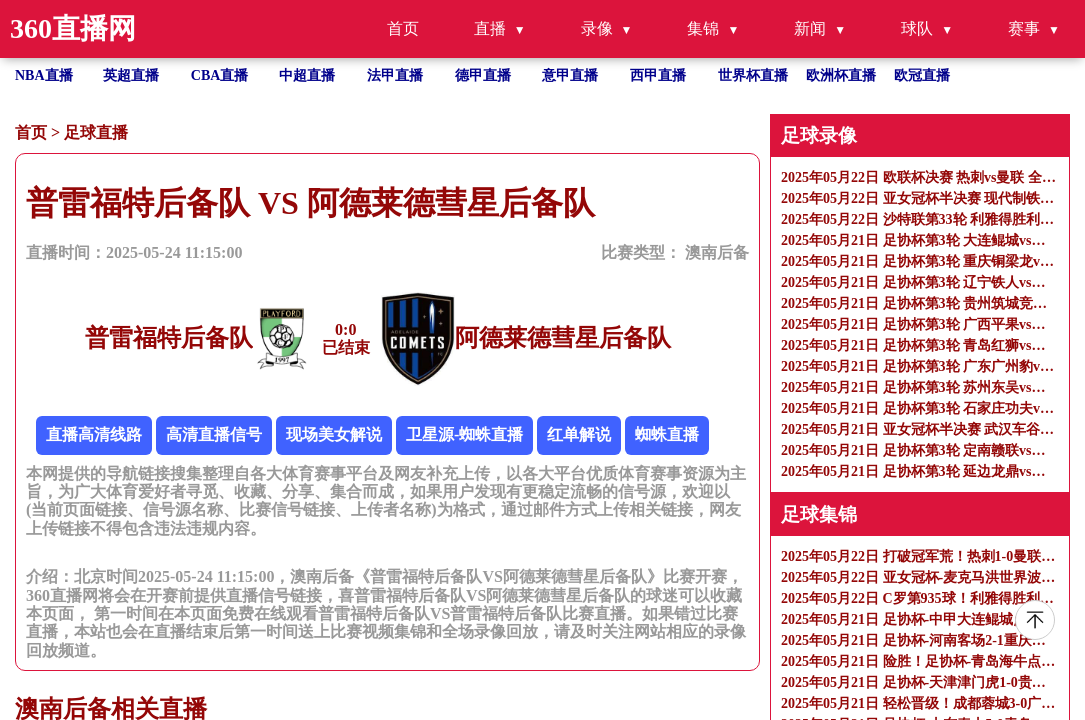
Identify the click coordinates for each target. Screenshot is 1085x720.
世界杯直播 (753, 75)
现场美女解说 (334, 434)
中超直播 (307, 75)
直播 (490, 28)
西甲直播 (658, 75)
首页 (403, 28)
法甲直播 (395, 75)
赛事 (1024, 28)
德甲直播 (483, 75)
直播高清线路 (94, 434)
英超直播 (131, 75)
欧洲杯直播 (841, 75)
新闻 (810, 28)
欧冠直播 (922, 75)
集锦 (703, 28)
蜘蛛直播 (667, 434)
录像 (597, 28)
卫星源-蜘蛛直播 (464, 434)
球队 (917, 28)
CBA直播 (220, 75)
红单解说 (579, 434)
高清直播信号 (214, 434)
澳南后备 (717, 252)
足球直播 (96, 132)
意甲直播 (570, 75)
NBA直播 (44, 75)
